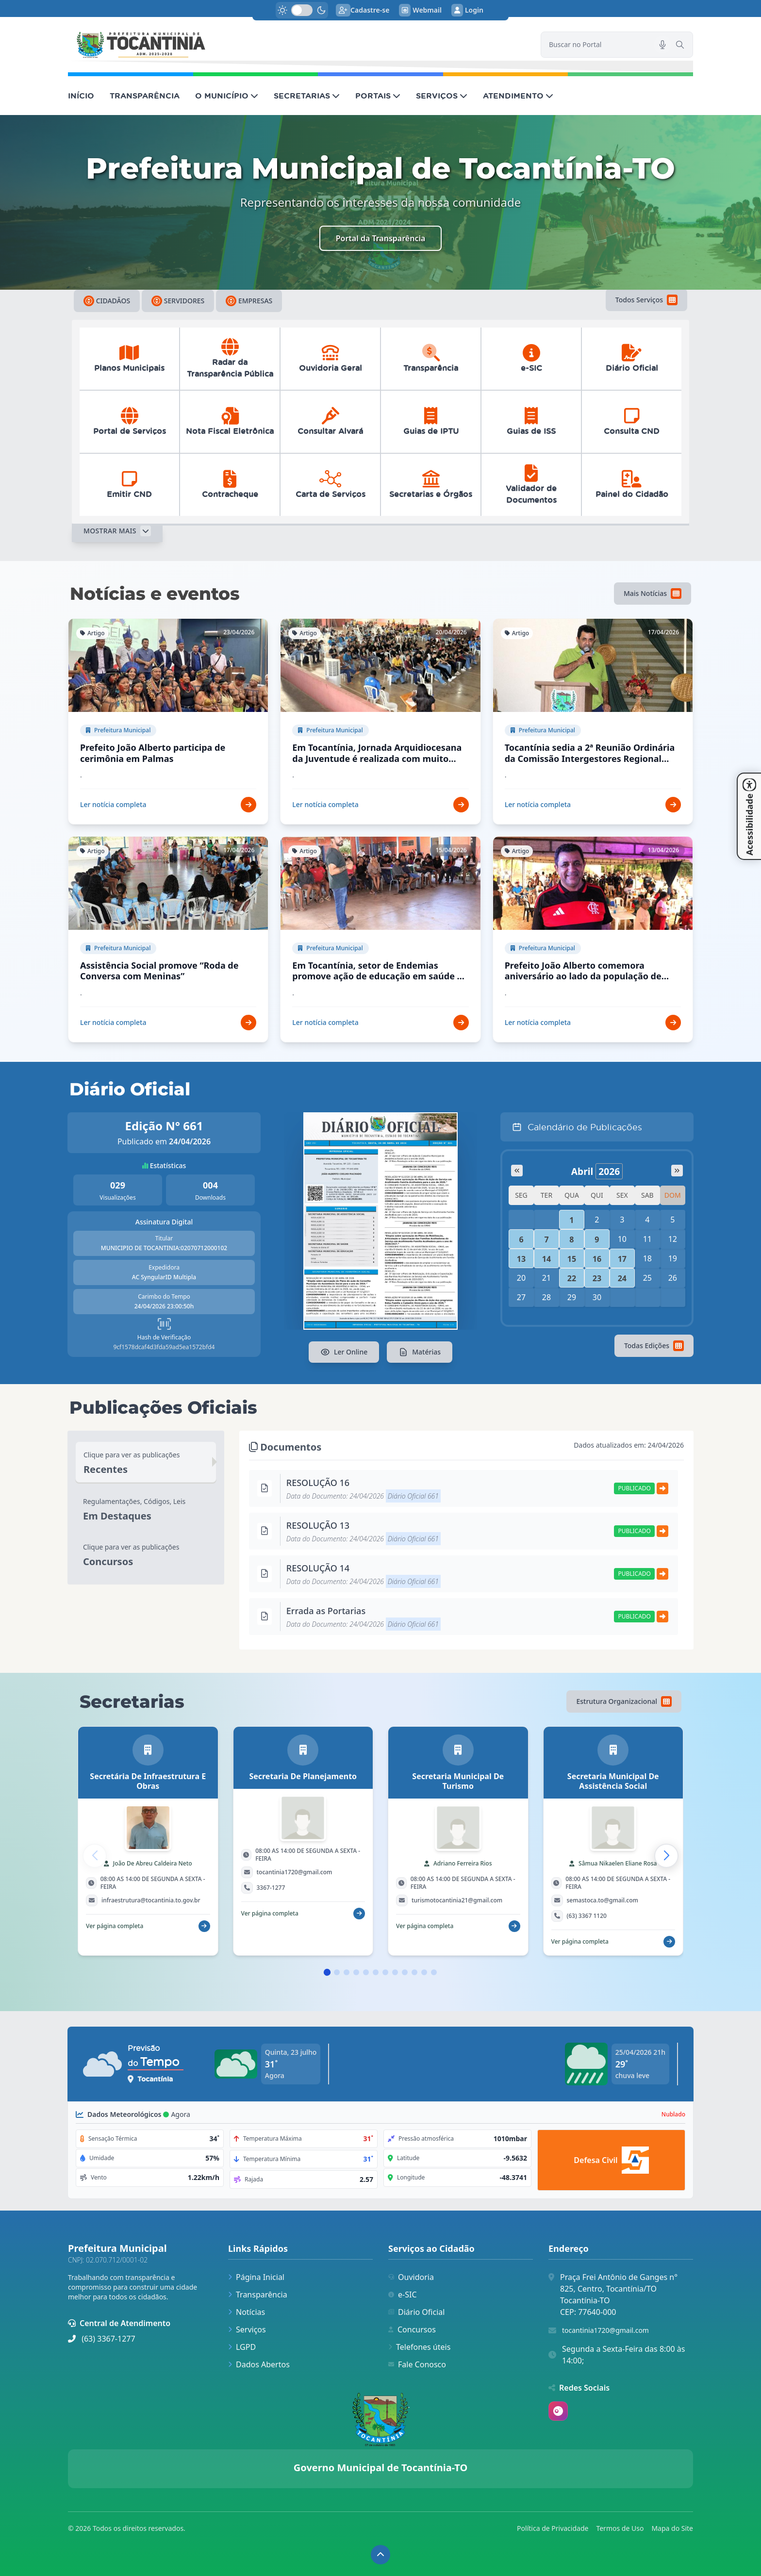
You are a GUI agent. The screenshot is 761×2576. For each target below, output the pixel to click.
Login (467, 10)
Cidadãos (106, 301)
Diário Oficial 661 (413, 1496)
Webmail (420, 10)
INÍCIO (81, 95)
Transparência (257, 2294)
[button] (666, 1856)
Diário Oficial (416, 2312)
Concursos (412, 2329)
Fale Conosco (417, 2364)
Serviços (247, 2329)
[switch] (302, 10)
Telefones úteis (419, 2347)
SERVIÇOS (441, 95)
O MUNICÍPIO (226, 95)
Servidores (177, 301)
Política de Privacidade (552, 2528)
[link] (298, 45)
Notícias (246, 2312)
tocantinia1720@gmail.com (605, 2330)
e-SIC (402, 2294)
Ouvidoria (411, 2277)
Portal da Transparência (381, 238)
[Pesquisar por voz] (662, 44)
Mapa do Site (672, 2528)
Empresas (249, 301)
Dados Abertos (259, 2364)
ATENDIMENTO (518, 95)
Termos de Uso (620, 2528)
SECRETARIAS (307, 95)
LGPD (242, 2347)
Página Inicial (256, 2277)
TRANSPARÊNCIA (145, 95)
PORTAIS (377, 95)
